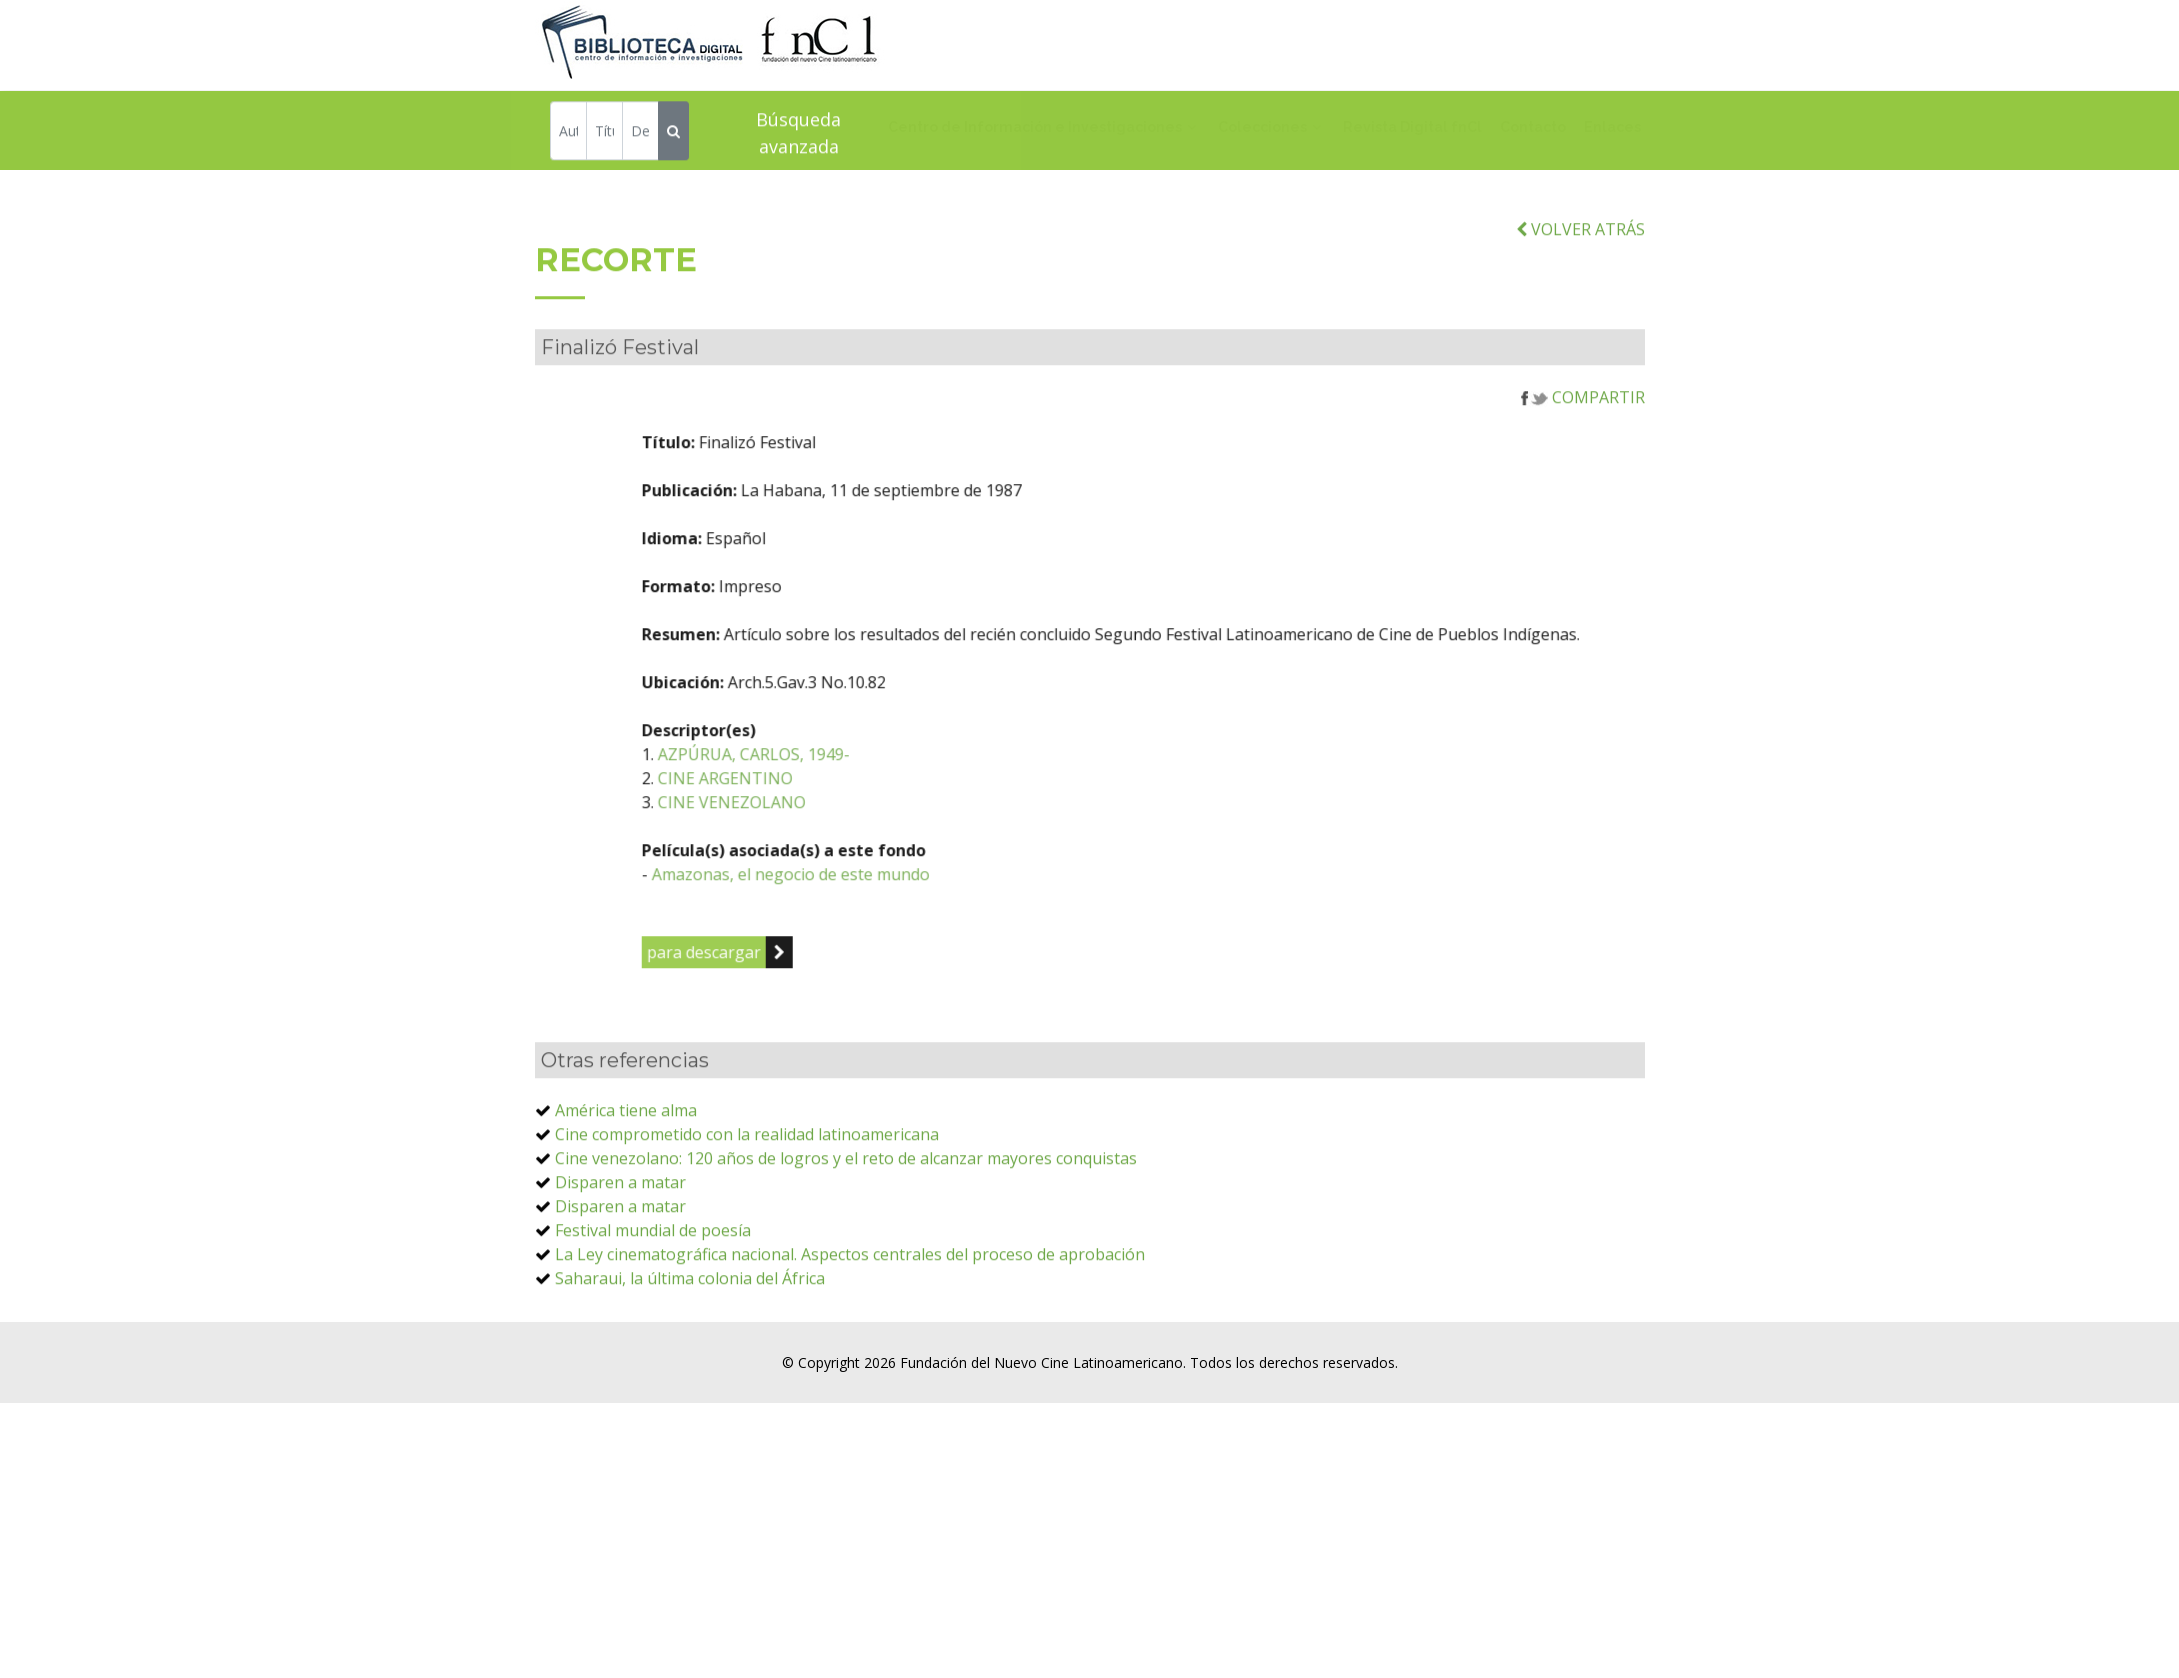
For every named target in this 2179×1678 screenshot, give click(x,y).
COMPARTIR (1583, 437)
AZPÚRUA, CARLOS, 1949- (854, 794)
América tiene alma (626, 1150)
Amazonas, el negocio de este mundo (891, 914)
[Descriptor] (640, 133)
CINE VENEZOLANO (832, 842)
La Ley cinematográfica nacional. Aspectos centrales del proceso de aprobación (850, 1294)
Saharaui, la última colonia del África (690, 1318)
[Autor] (568, 133)
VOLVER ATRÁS (1580, 269)
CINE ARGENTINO (825, 818)
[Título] (604, 133)
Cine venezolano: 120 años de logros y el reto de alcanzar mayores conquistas (846, 1198)
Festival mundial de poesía (653, 1270)
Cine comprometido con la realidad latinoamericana (747, 1174)
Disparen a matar (620, 1222)
